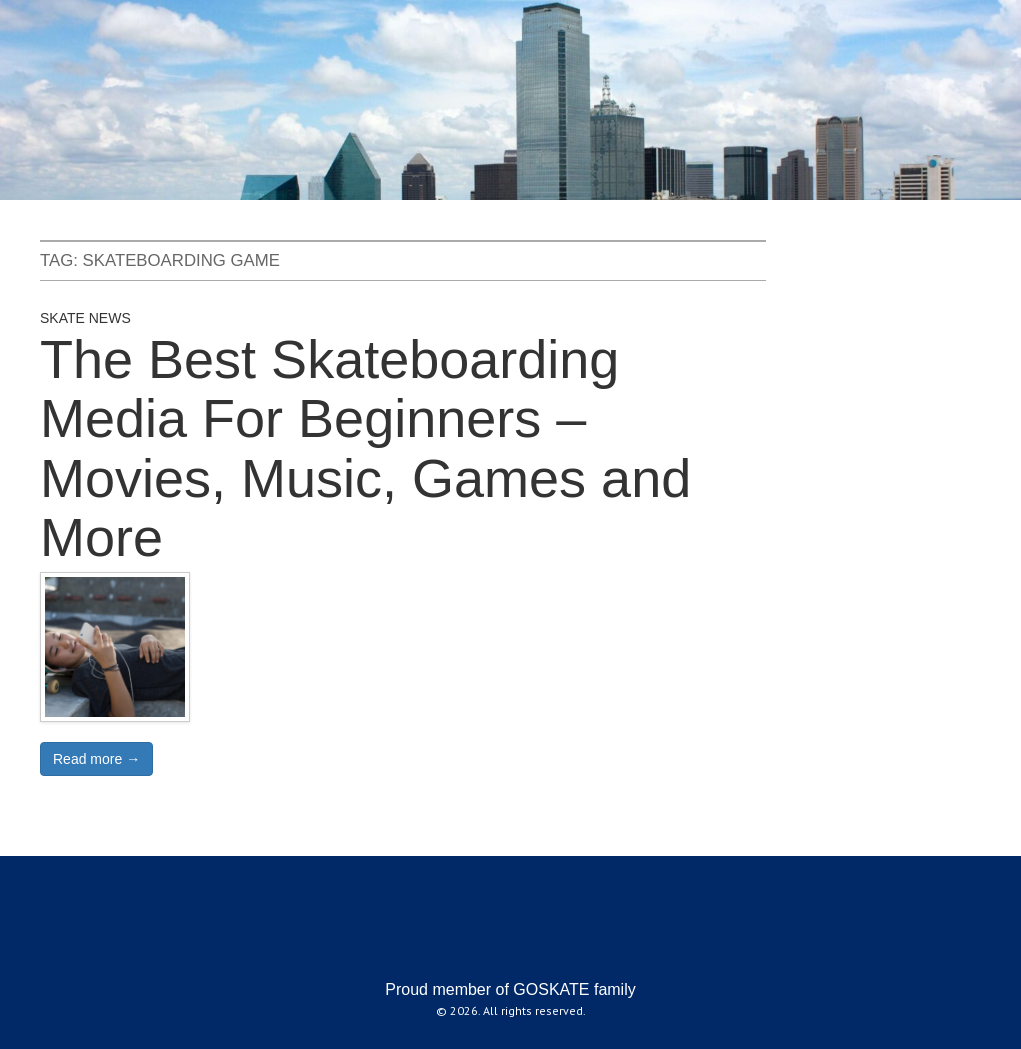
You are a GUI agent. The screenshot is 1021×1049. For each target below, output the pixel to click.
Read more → (96, 759)
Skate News (85, 318)
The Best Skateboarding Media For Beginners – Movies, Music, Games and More (365, 448)
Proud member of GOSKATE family (510, 989)
